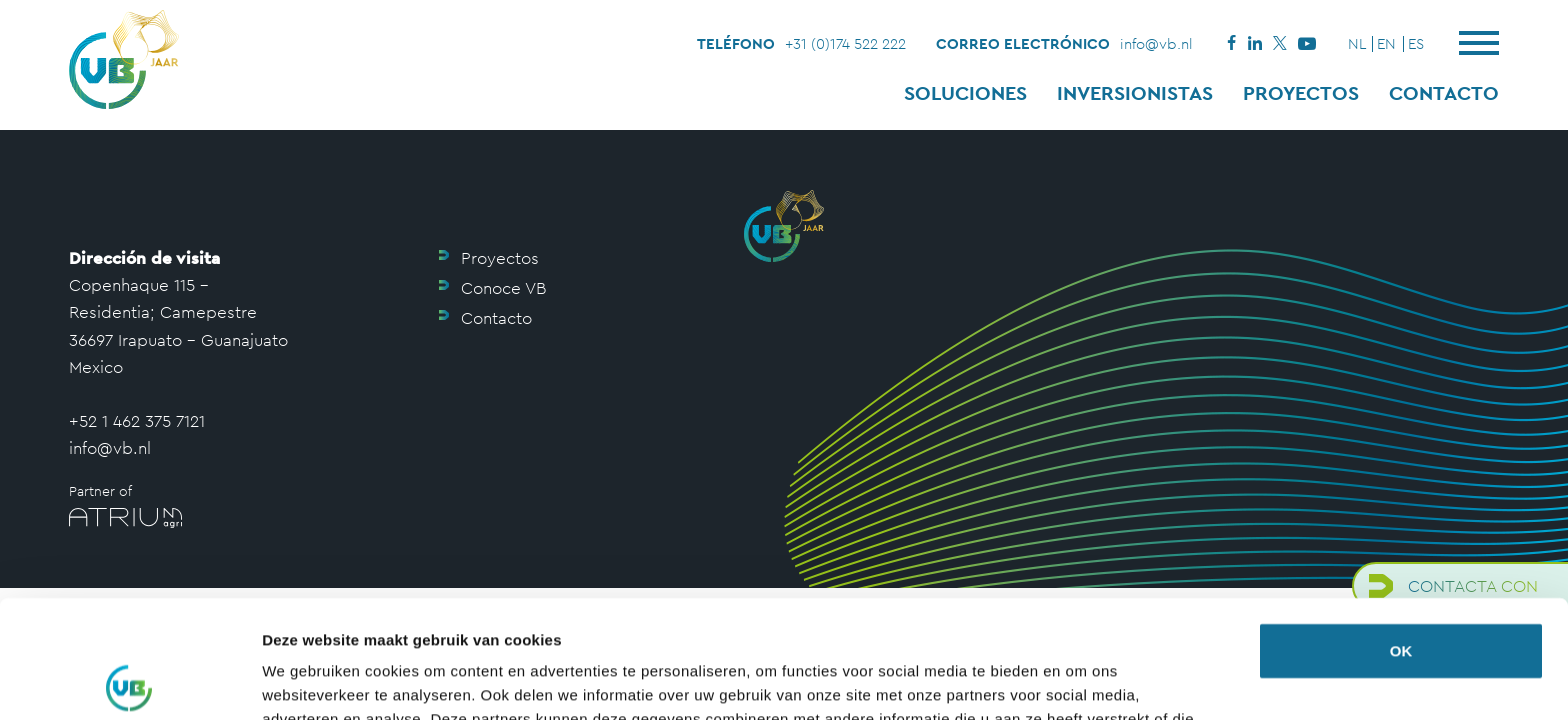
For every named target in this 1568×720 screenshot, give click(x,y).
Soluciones (965, 93)
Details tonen (309, 680)
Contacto (1444, 93)
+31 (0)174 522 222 (845, 43)
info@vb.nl (1156, 43)
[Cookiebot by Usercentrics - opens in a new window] (129, 681)
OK (1401, 533)
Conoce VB (503, 288)
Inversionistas (1135, 93)
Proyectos (1301, 93)
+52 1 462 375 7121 (137, 421)
